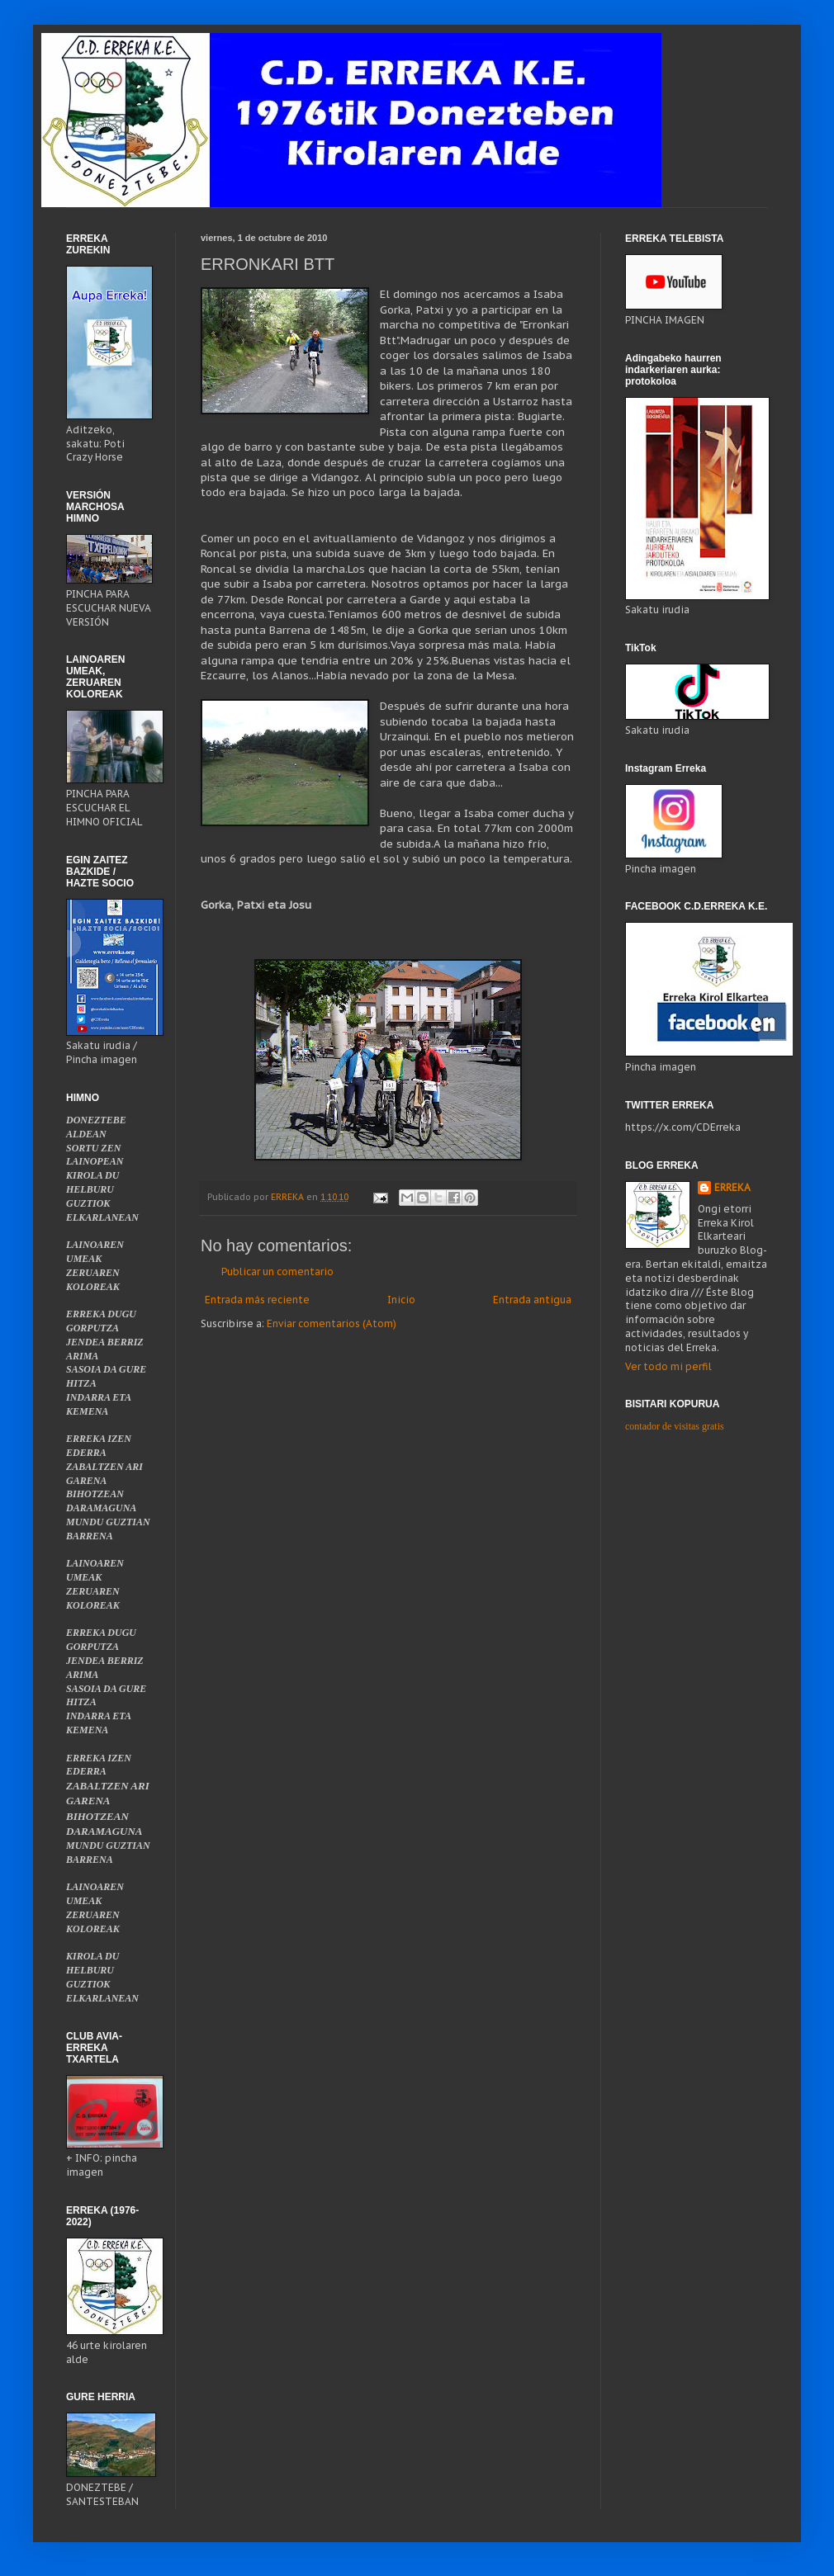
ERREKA (732, 1187)
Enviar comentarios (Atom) (331, 1323)
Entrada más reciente (257, 1299)
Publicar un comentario (277, 1271)
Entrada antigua (532, 1299)
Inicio (401, 1299)
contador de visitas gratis (674, 1426)
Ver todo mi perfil (668, 1366)
